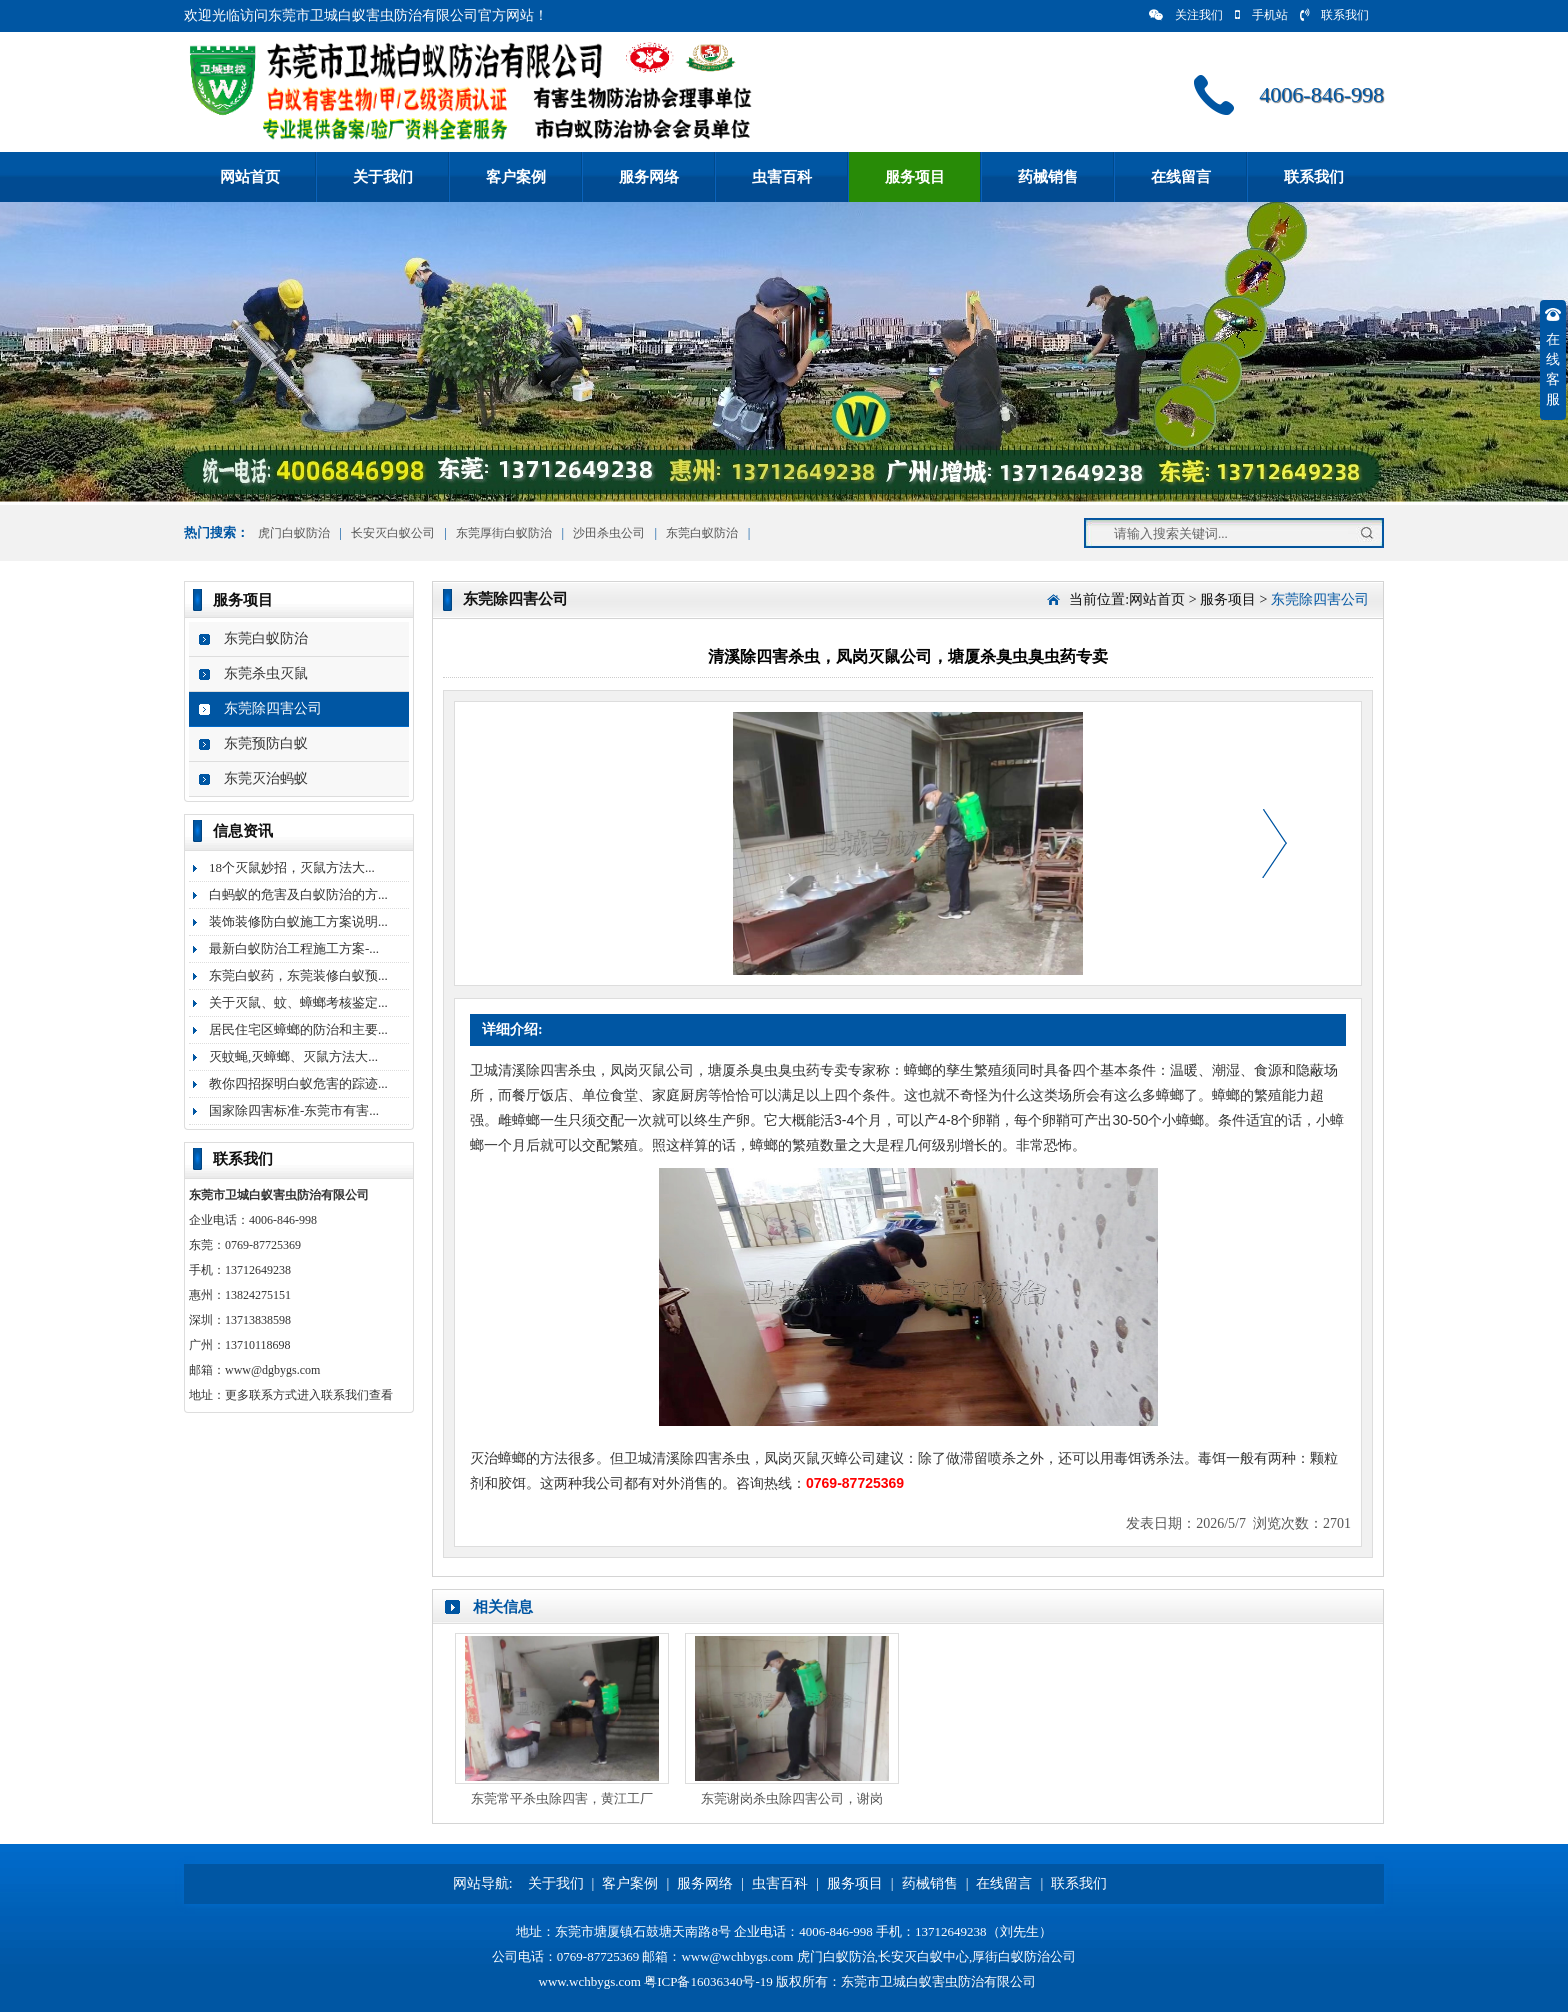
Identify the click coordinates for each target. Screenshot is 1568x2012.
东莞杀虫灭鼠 (266, 673)
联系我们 (1334, 15)
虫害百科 (782, 177)
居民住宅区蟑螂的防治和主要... (298, 1029)
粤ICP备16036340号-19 (708, 1981)
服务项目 (915, 177)
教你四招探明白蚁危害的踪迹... (298, 1083)
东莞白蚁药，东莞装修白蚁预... (298, 975)
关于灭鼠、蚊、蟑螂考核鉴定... (298, 1002)
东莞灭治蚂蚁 (266, 778)
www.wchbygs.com (590, 1981)
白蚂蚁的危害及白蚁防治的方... (298, 894)
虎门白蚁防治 (292, 533)
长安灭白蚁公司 (393, 533)
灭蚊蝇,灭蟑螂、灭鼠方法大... (293, 1056)
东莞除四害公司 (273, 708)
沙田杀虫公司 (609, 533)
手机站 (1261, 15)
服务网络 (649, 177)
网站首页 (250, 177)
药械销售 (1048, 177)
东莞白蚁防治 (702, 533)
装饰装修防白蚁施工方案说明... (298, 921)
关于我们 (383, 177)
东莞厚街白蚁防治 (504, 533)
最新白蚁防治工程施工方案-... (294, 948)
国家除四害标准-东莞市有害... (294, 1110)
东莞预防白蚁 (266, 743)
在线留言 (1181, 177)
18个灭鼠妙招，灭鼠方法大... (292, 867)
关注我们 (1186, 15)
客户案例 (516, 177)
